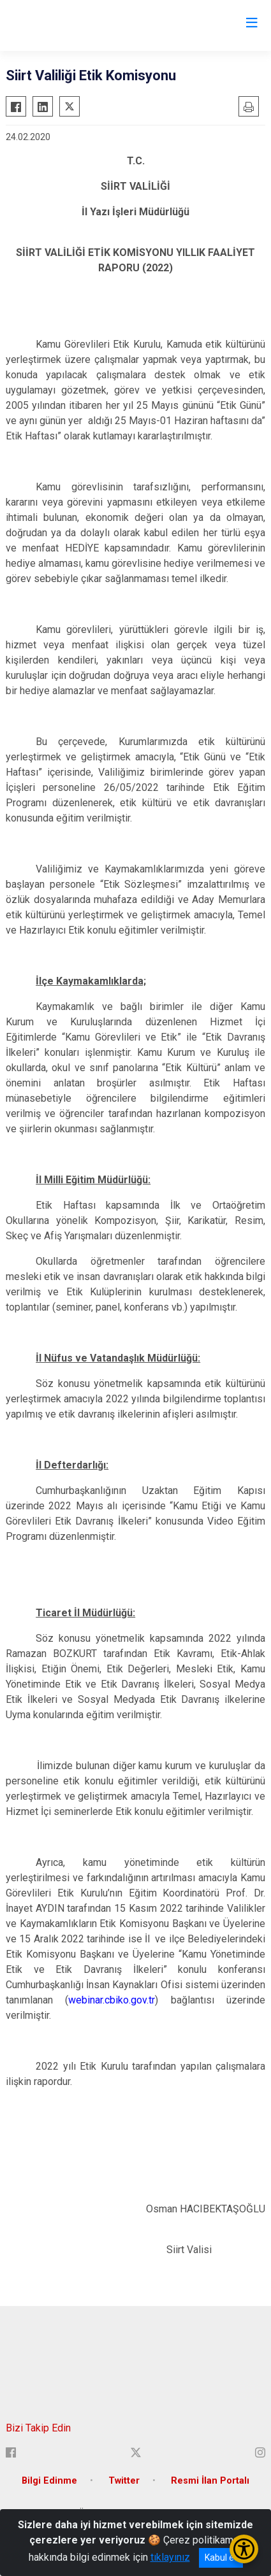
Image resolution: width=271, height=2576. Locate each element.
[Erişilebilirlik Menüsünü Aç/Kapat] (244, 2549)
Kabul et (221, 2557)
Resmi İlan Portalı (210, 2480)
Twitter (124, 2480)
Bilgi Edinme (49, 2480)
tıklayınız (170, 2557)
